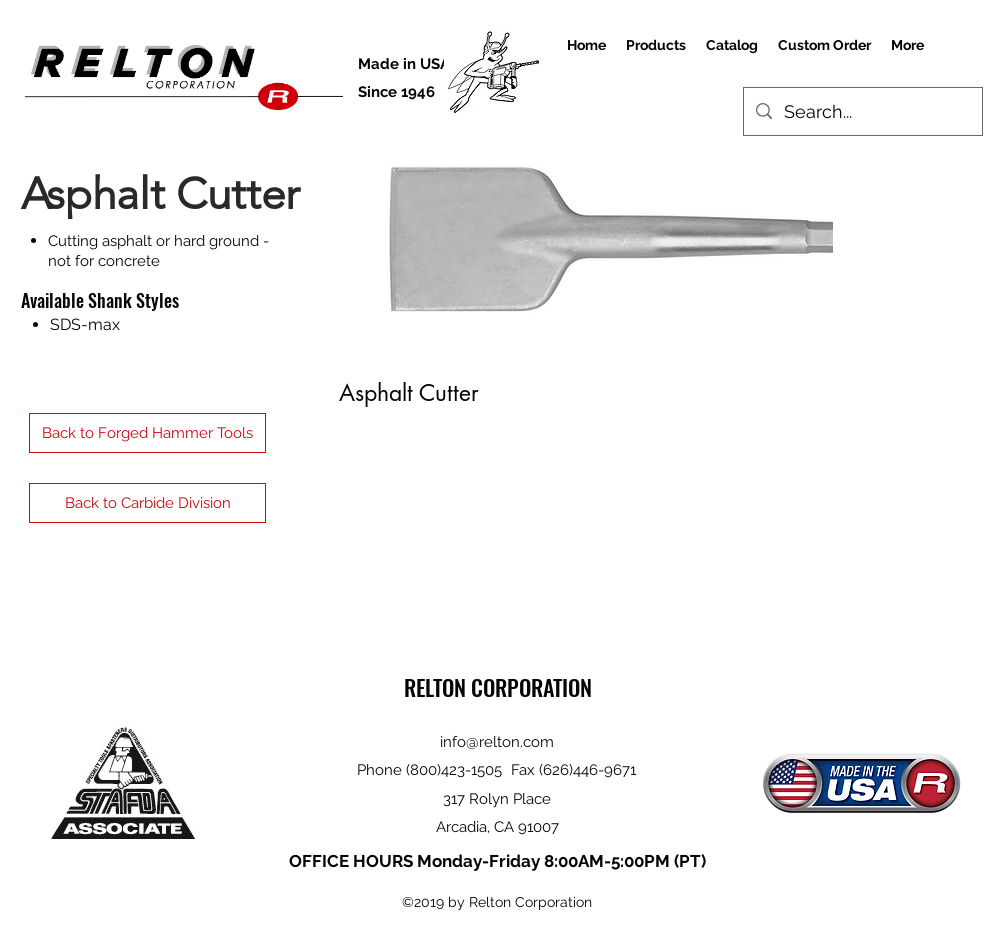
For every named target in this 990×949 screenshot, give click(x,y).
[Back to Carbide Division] (147, 503)
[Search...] (862, 112)
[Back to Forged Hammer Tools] (147, 433)
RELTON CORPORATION (498, 687)
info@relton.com (497, 742)
